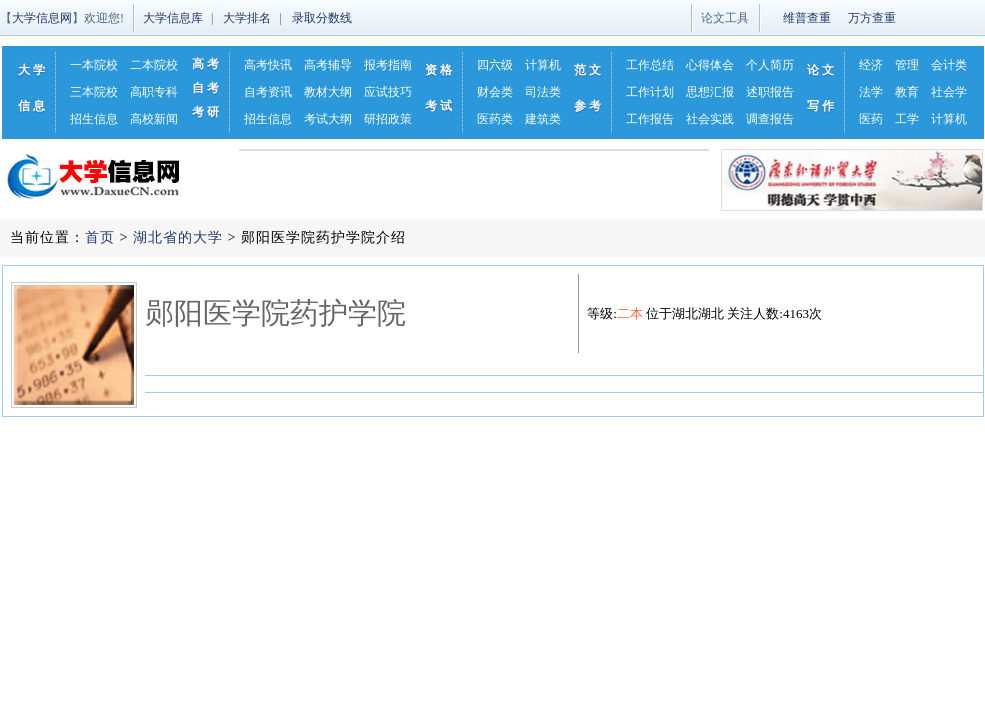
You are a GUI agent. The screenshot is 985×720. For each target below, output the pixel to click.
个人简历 (770, 65)
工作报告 (650, 119)
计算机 (543, 65)
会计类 (949, 65)
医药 (871, 119)
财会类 (495, 92)
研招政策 (388, 119)
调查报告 (770, 119)
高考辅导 (328, 65)
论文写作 (822, 88)
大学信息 (33, 88)
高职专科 (154, 92)
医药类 (495, 119)
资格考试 (440, 88)
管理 (907, 65)
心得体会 (710, 65)
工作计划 (650, 92)
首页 (100, 237)
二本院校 (154, 65)
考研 (207, 112)
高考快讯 (268, 65)
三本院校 (94, 92)
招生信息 (94, 119)
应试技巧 (388, 92)
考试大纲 (328, 119)
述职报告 (770, 92)
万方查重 (872, 18)
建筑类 (543, 119)
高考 (207, 64)
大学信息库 (173, 18)
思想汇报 (710, 92)
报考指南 (388, 65)
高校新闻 (154, 119)
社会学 (949, 92)
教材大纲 (328, 92)
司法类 (543, 92)
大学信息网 (42, 18)
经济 (871, 65)
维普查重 (807, 18)
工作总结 (650, 65)
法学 (871, 92)
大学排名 (247, 18)
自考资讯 (268, 92)
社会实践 (710, 119)
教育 (907, 92)
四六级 (495, 65)
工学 (907, 119)
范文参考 (589, 88)
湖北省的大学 (178, 237)
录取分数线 (322, 18)
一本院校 (94, 65)
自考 (207, 88)
